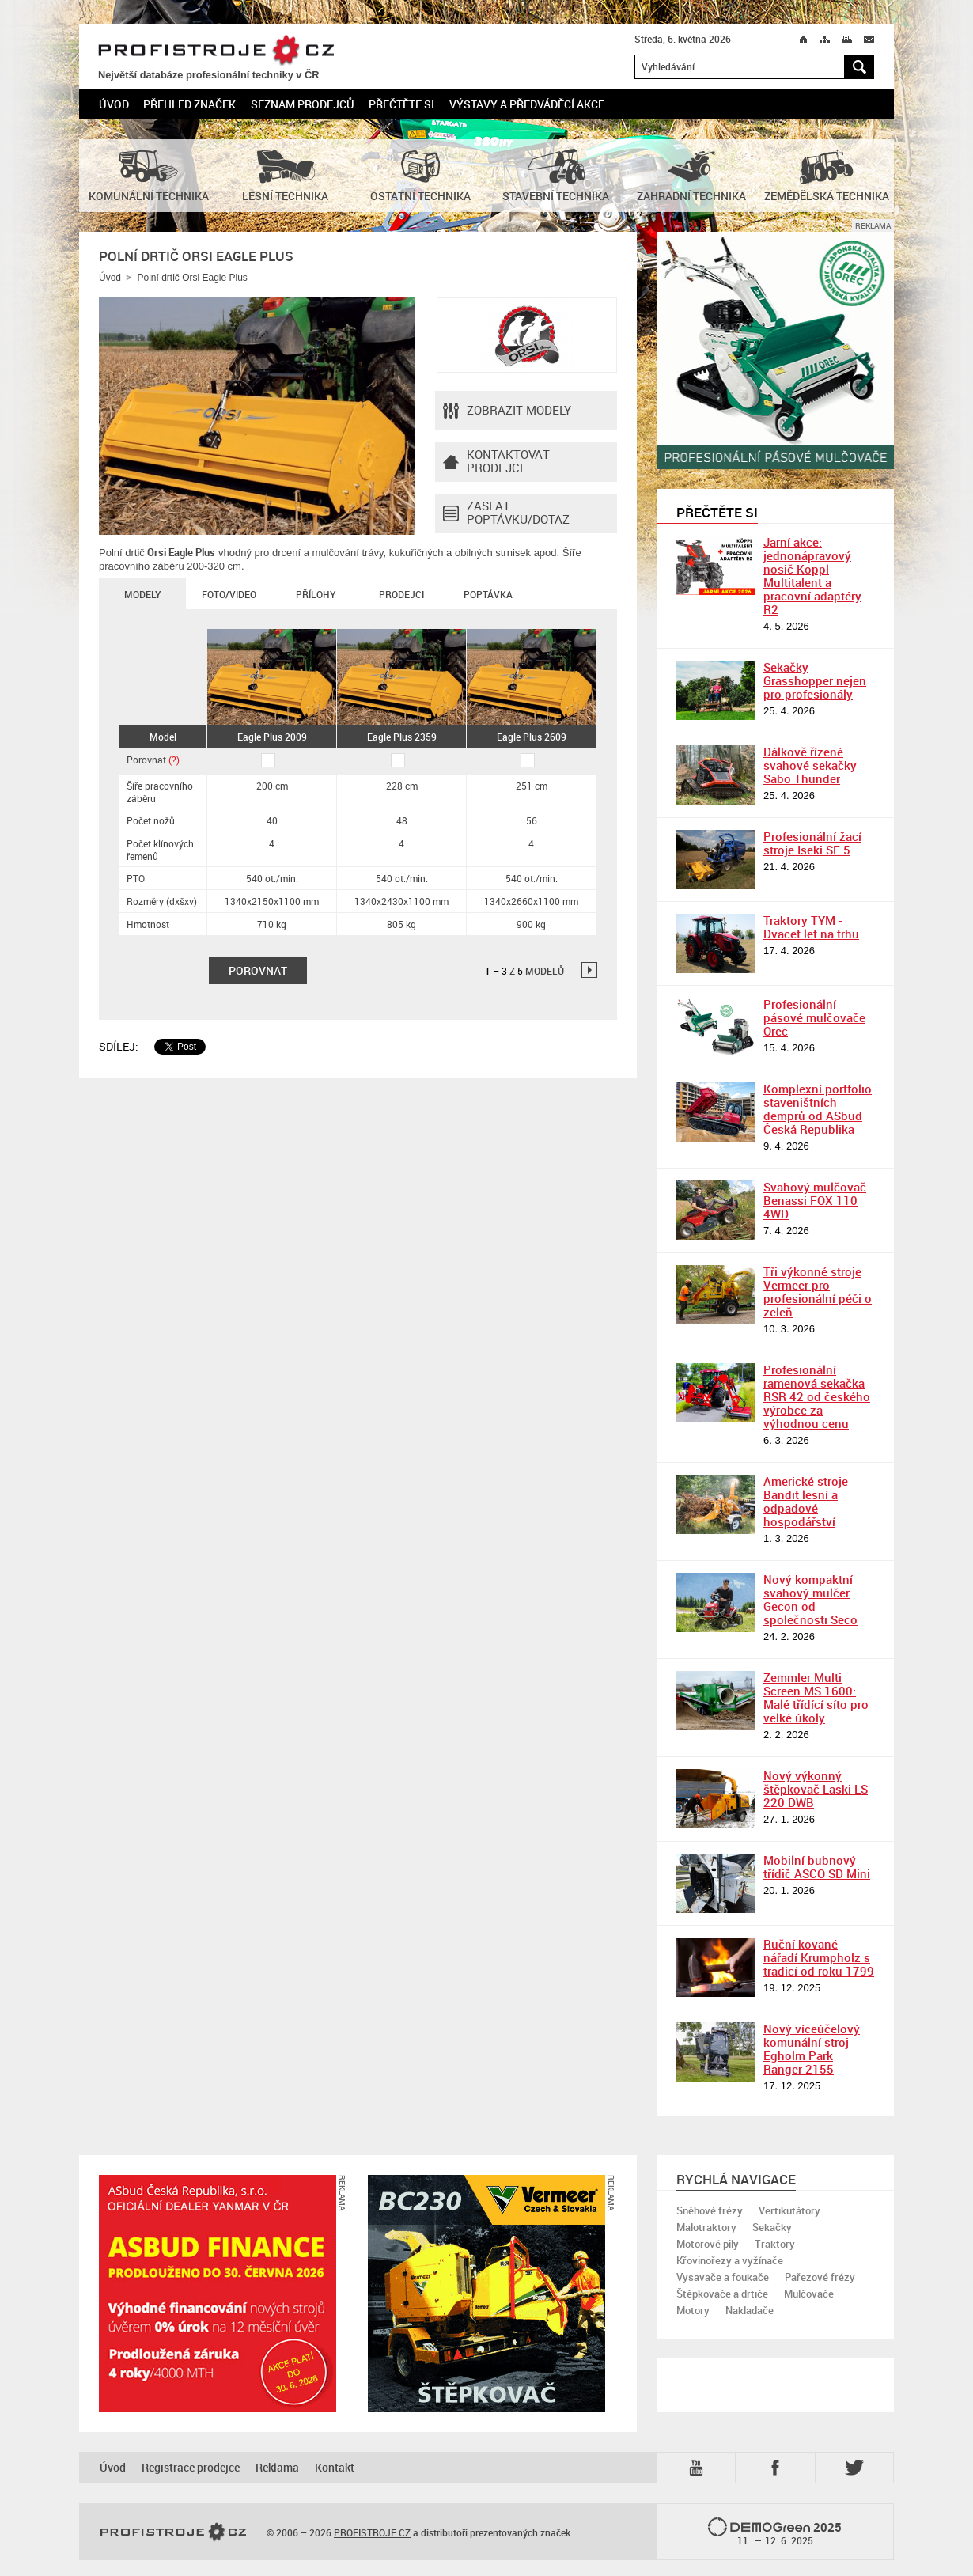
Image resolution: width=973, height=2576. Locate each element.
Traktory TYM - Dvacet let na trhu (811, 926)
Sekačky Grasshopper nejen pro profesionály (814, 680)
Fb (777, 2468)
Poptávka (488, 594)
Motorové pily (707, 2244)
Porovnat (153, 759)
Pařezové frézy (820, 2277)
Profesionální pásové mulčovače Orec (814, 1017)
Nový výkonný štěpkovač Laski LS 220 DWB (815, 1788)
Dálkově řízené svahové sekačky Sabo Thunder (810, 765)
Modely (142, 594)
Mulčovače (809, 2293)
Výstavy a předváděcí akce (526, 104)
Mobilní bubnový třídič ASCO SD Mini (816, 1866)
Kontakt (334, 2467)
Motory (693, 2310)
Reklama (277, 2467)
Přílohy (315, 594)
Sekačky (772, 2227)
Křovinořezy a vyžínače (729, 2260)
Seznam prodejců (302, 104)
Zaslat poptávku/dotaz (506, 513)
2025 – (775, 2532)
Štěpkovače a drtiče (722, 2293)
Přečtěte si (401, 104)
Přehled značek (189, 104)
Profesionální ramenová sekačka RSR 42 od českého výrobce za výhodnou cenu (816, 1396)
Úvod (114, 104)
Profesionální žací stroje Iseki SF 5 (812, 843)
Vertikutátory (789, 2210)
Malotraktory (706, 2227)
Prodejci (401, 594)
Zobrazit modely (507, 410)
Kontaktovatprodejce (496, 462)
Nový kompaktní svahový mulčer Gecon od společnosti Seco (810, 1599)
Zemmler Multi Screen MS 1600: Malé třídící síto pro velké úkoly (816, 1697)
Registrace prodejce (191, 2467)
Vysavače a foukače (722, 2277)
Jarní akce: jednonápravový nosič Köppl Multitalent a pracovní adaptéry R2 (812, 575)
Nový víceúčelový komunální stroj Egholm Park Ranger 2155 (811, 2049)
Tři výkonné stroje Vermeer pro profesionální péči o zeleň (817, 1291)
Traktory (775, 2244)
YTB (699, 2467)
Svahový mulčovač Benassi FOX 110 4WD (814, 1200)
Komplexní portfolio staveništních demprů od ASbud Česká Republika (817, 1109)
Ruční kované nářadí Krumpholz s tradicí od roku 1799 (818, 1957)
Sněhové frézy (709, 2210)
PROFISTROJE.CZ (216, 51)
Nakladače (749, 2310)
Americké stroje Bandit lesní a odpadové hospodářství (805, 1501)
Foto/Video (229, 594)
